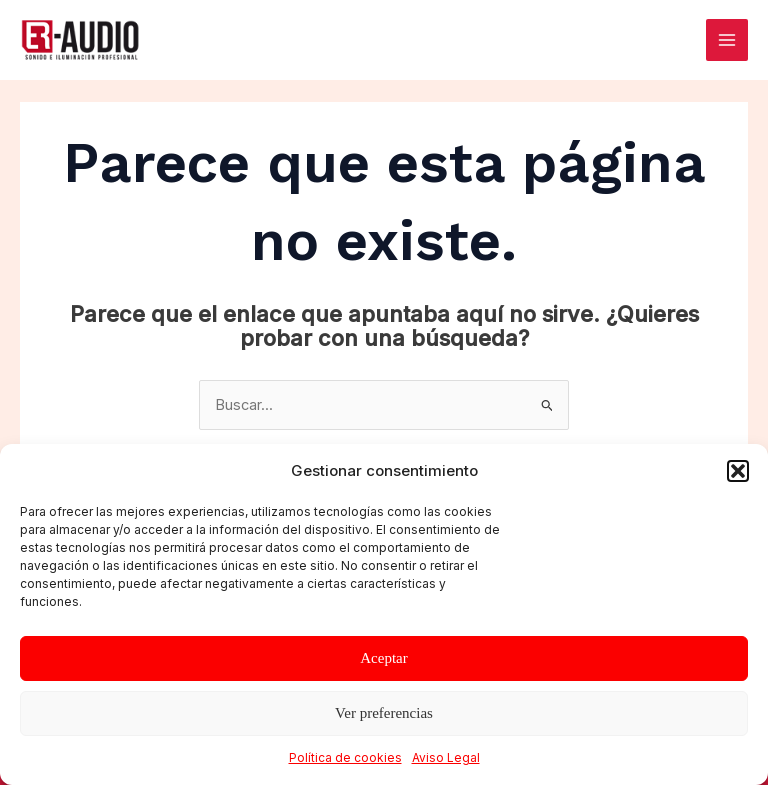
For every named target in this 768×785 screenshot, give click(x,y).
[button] (738, 471)
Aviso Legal (446, 757)
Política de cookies (345, 757)
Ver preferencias (384, 713)
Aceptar (383, 658)
